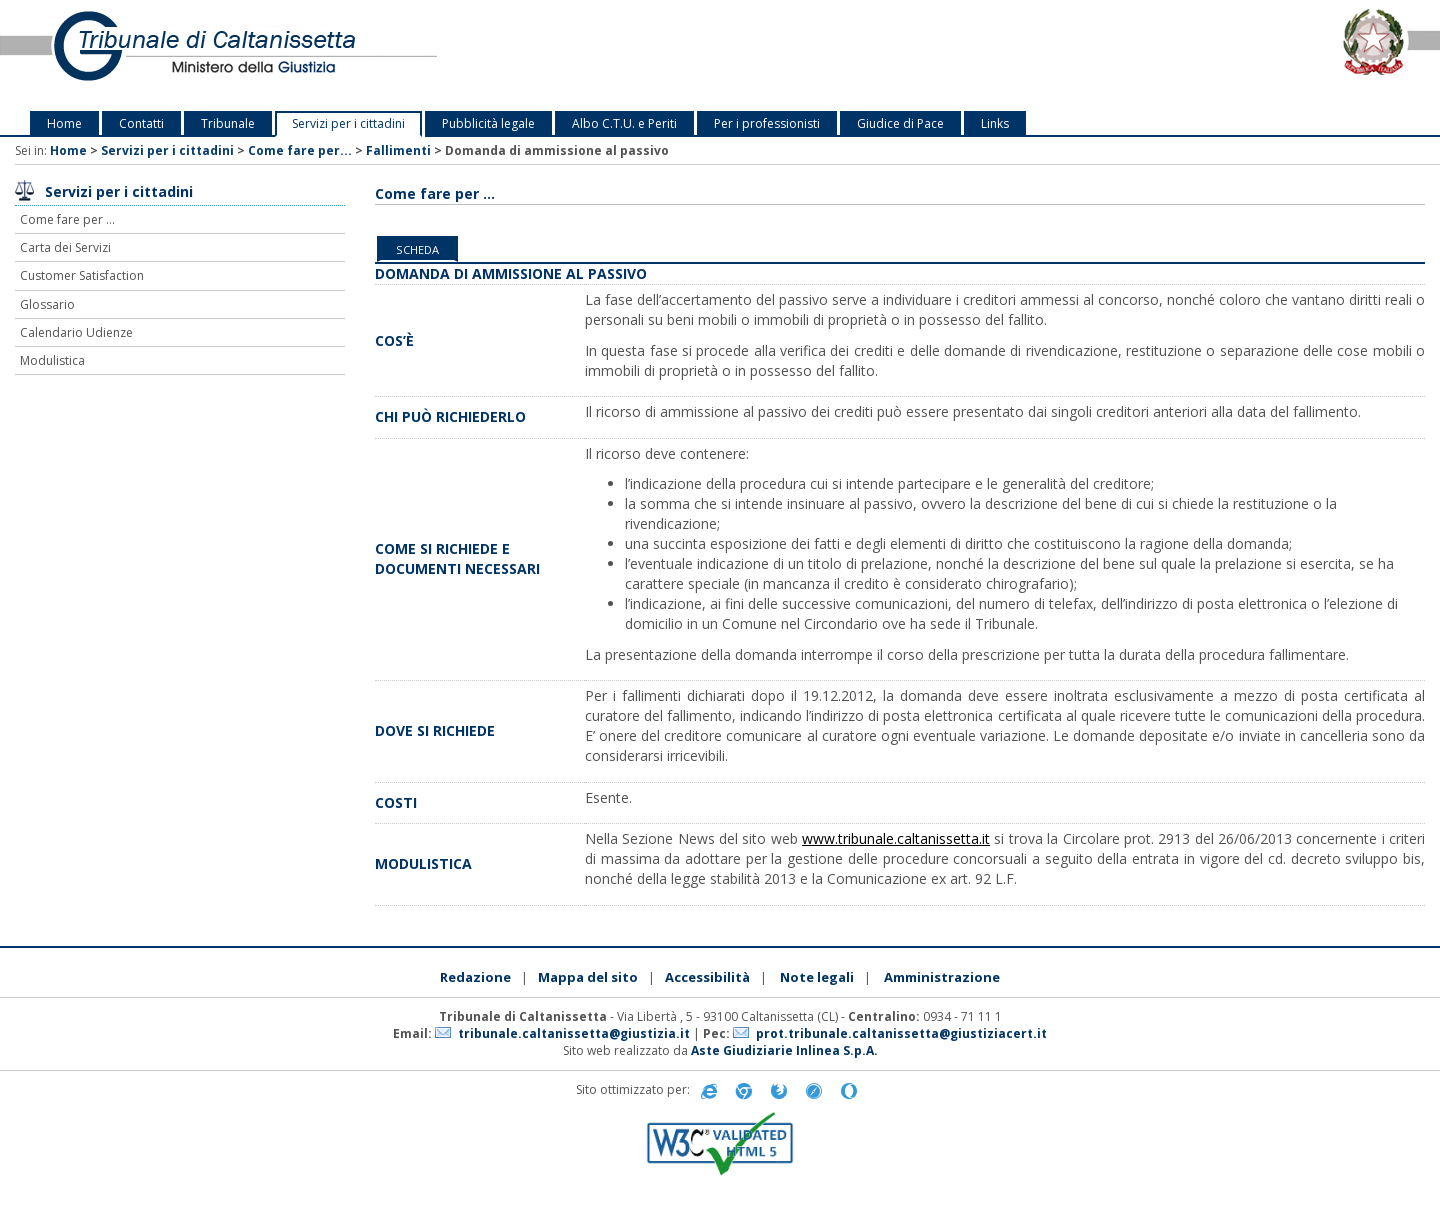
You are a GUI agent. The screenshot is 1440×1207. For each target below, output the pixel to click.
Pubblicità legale (488, 123)
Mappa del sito (588, 977)
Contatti (141, 123)
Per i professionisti (767, 123)
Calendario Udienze (76, 332)
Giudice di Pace (900, 123)
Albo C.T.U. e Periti (624, 123)
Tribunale (228, 123)
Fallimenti (398, 150)
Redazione (475, 977)
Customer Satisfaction (82, 275)
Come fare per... (300, 150)
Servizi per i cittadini (348, 123)
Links (995, 123)
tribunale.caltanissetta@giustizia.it (574, 1033)
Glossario (47, 304)
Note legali (817, 977)
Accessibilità (707, 977)
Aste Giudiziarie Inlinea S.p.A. (784, 1050)
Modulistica (52, 360)
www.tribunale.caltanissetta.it (896, 838)
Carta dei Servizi (65, 247)
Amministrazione (942, 977)
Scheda (417, 249)
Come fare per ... (67, 219)
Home (64, 123)
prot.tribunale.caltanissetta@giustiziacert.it (901, 1033)
